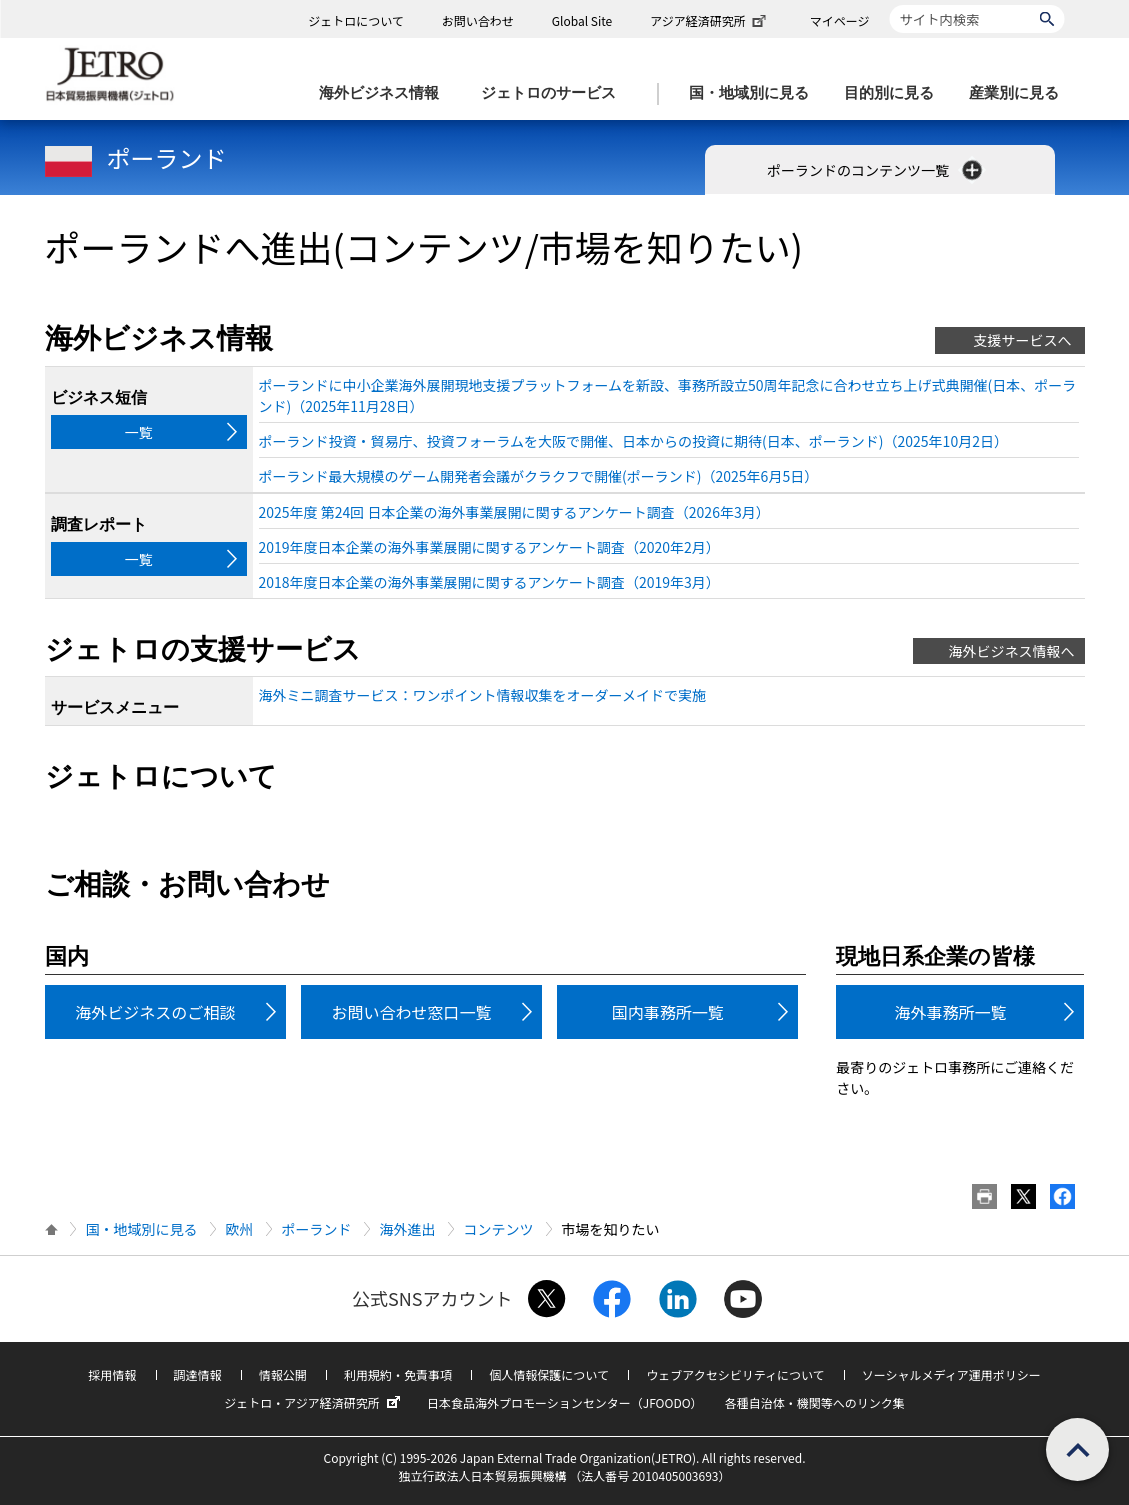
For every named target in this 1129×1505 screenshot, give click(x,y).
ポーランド (136, 157)
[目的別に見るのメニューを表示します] (895, 93)
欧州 (240, 1229)
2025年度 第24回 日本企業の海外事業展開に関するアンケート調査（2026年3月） (514, 512)
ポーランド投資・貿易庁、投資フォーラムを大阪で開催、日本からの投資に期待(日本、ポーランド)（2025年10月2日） (633, 441)
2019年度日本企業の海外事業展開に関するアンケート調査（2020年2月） (489, 547)
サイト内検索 (889, 4)
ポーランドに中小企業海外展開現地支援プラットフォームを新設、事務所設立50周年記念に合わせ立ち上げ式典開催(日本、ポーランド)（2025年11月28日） (668, 395)
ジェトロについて (356, 20)
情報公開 (283, 1374)
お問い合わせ (478, 20)
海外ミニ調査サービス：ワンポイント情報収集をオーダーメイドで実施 (482, 695)
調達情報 (198, 1374)
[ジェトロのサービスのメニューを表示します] (554, 93)
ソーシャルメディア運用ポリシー (951, 1374)
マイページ (840, 20)
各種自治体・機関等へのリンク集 (815, 1402)
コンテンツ (499, 1229)
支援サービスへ (1023, 340)
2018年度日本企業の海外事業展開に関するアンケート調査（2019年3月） (489, 582)
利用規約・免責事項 (398, 1374)
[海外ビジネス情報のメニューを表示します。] (385, 93)
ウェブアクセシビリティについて (735, 1374)
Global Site (582, 20)
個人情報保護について (549, 1374)
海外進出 (408, 1229)
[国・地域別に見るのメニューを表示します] (755, 93)
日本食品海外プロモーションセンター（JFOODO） (565, 1402)
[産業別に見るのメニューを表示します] (1020, 93)
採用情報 (112, 1374)
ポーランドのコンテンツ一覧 (876, 170)
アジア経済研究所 (710, 20)
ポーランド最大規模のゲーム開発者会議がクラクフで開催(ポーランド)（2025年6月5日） (539, 476)
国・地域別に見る (142, 1229)
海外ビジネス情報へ (1012, 651)
